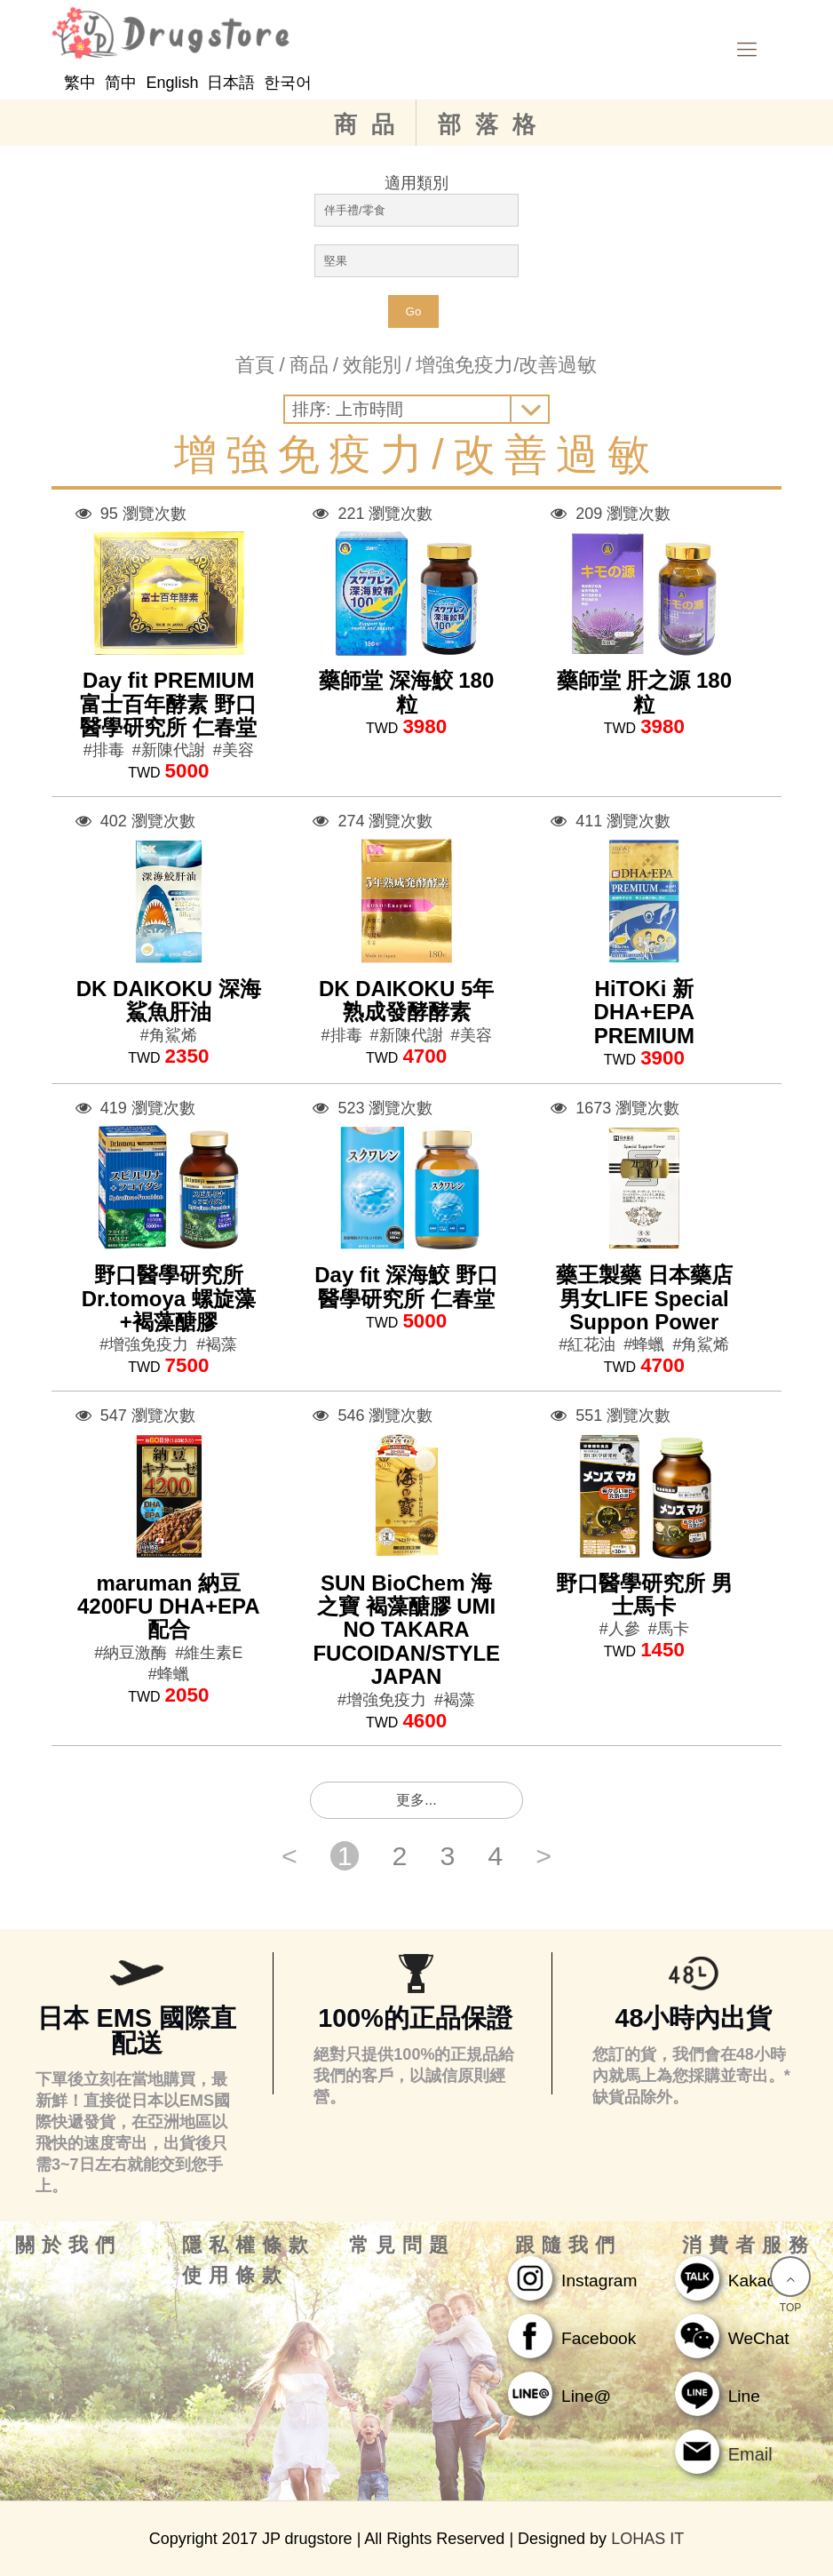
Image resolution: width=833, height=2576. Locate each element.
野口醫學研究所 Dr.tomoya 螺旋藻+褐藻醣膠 (169, 1298)
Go (414, 311)
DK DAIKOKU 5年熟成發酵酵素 (406, 1000)
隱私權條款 (248, 2245)
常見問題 (402, 2245)
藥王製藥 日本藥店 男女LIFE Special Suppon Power (644, 1298)
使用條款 (235, 2275)
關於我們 (68, 2245)
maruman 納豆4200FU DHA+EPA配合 (168, 1606)
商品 (371, 124)
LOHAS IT (647, 2539)
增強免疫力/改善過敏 (506, 365)
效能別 (372, 365)
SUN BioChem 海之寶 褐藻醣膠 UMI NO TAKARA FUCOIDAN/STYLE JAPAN (406, 1630)
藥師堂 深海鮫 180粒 (406, 691)
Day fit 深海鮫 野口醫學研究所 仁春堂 (406, 1286)
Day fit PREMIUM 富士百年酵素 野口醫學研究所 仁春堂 (168, 703)
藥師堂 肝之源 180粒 (644, 691)
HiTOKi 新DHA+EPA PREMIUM (644, 1012)
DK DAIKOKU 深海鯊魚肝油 (168, 1000)
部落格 (494, 124)
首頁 (254, 365)
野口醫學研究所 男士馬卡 (644, 1594)
